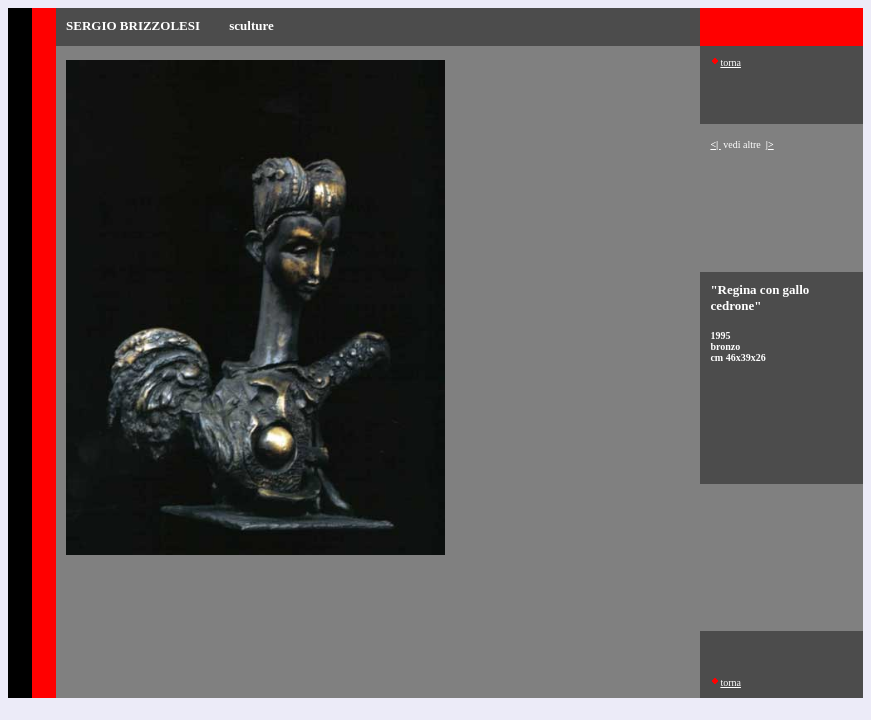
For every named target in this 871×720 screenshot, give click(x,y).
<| (715, 144)
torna (730, 62)
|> (770, 144)
